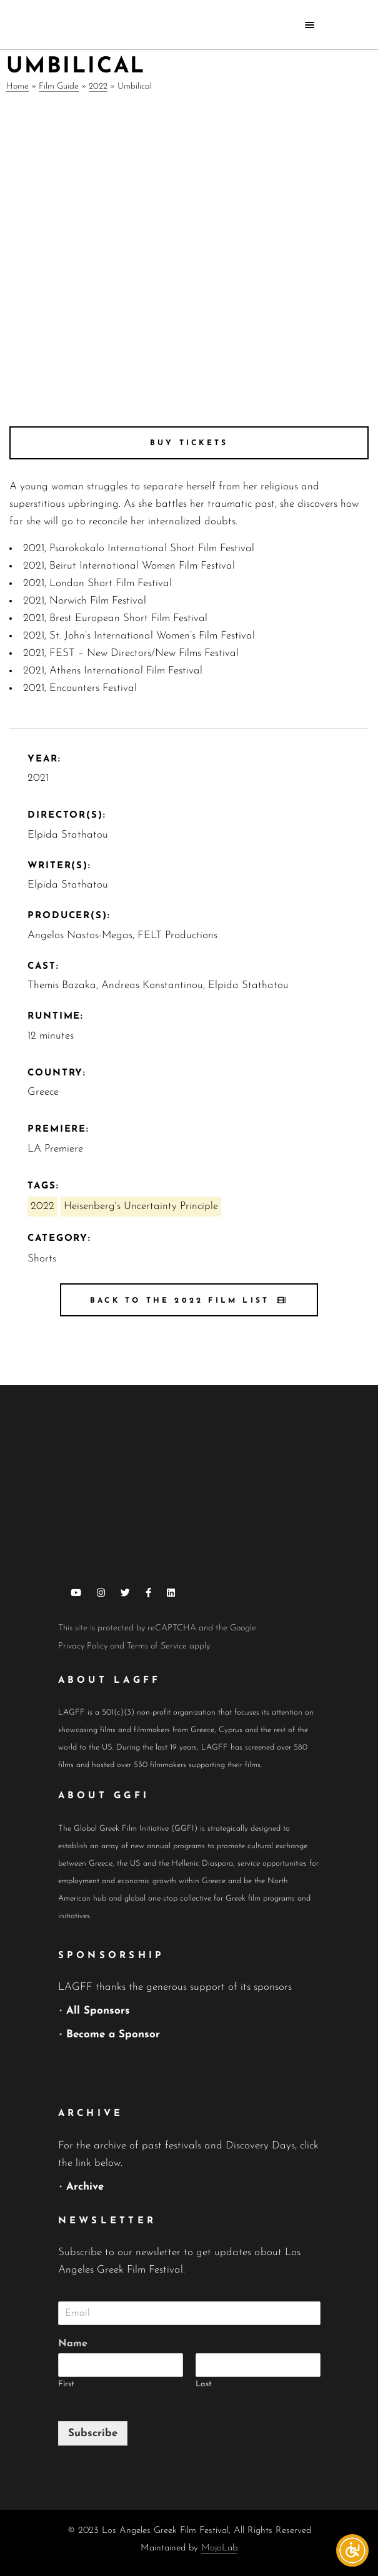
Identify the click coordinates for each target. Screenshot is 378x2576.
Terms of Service (157, 1646)
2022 (98, 86)
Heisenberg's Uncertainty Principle (141, 1206)
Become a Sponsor (113, 2034)
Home (17, 86)
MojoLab (219, 2548)
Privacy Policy (82, 1646)
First (66, 2384)
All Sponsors (98, 2010)
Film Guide (59, 86)
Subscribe (92, 2433)
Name (72, 2344)
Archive (85, 2187)
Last (204, 2384)
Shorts (41, 1258)
